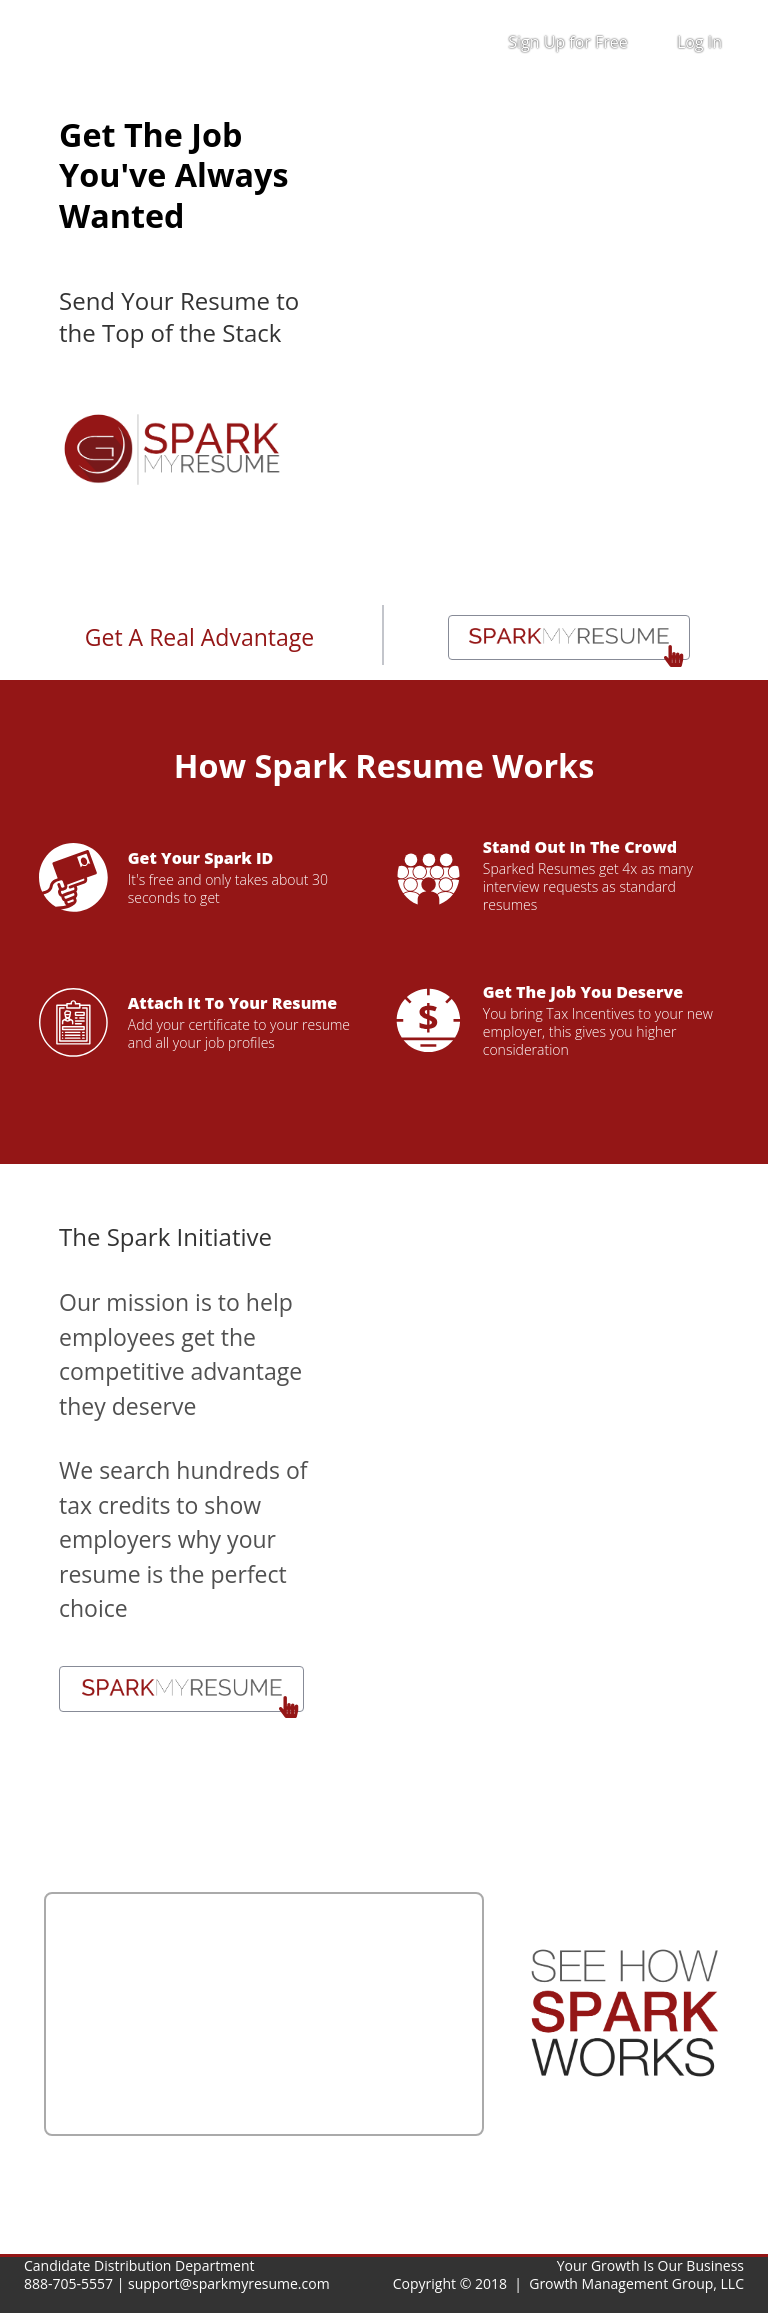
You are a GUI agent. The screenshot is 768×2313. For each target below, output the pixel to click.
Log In (699, 42)
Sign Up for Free (568, 42)
